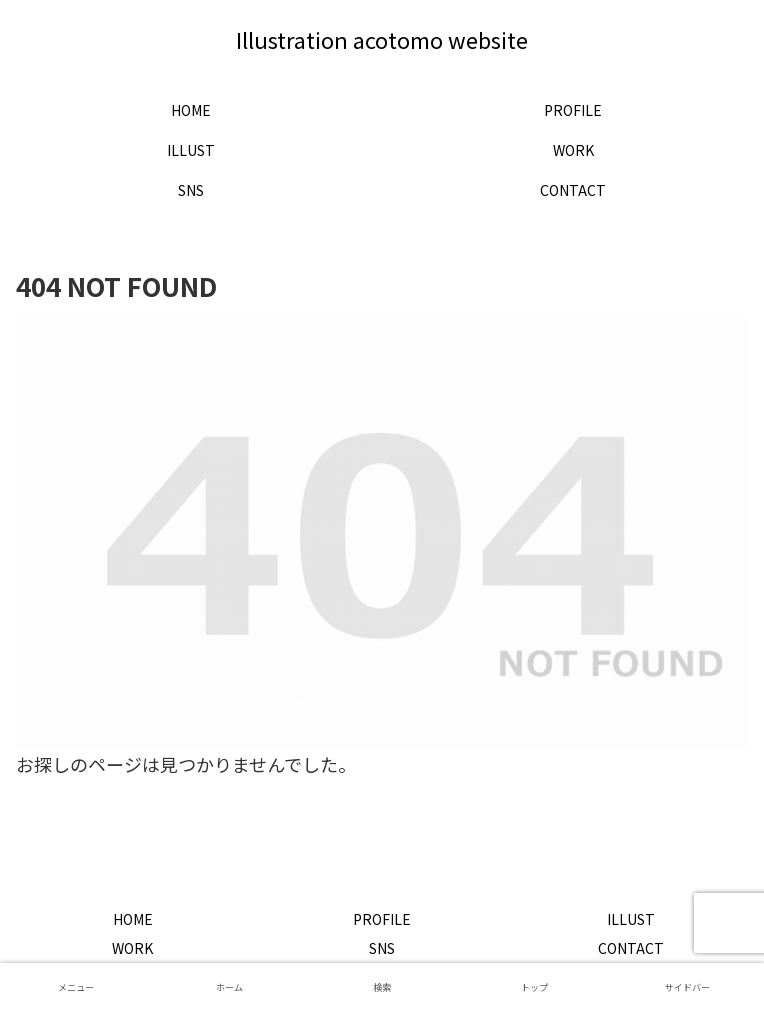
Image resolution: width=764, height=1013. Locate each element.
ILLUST (631, 919)
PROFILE (382, 919)
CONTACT (631, 948)
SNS (382, 948)
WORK (132, 948)
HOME (133, 919)
